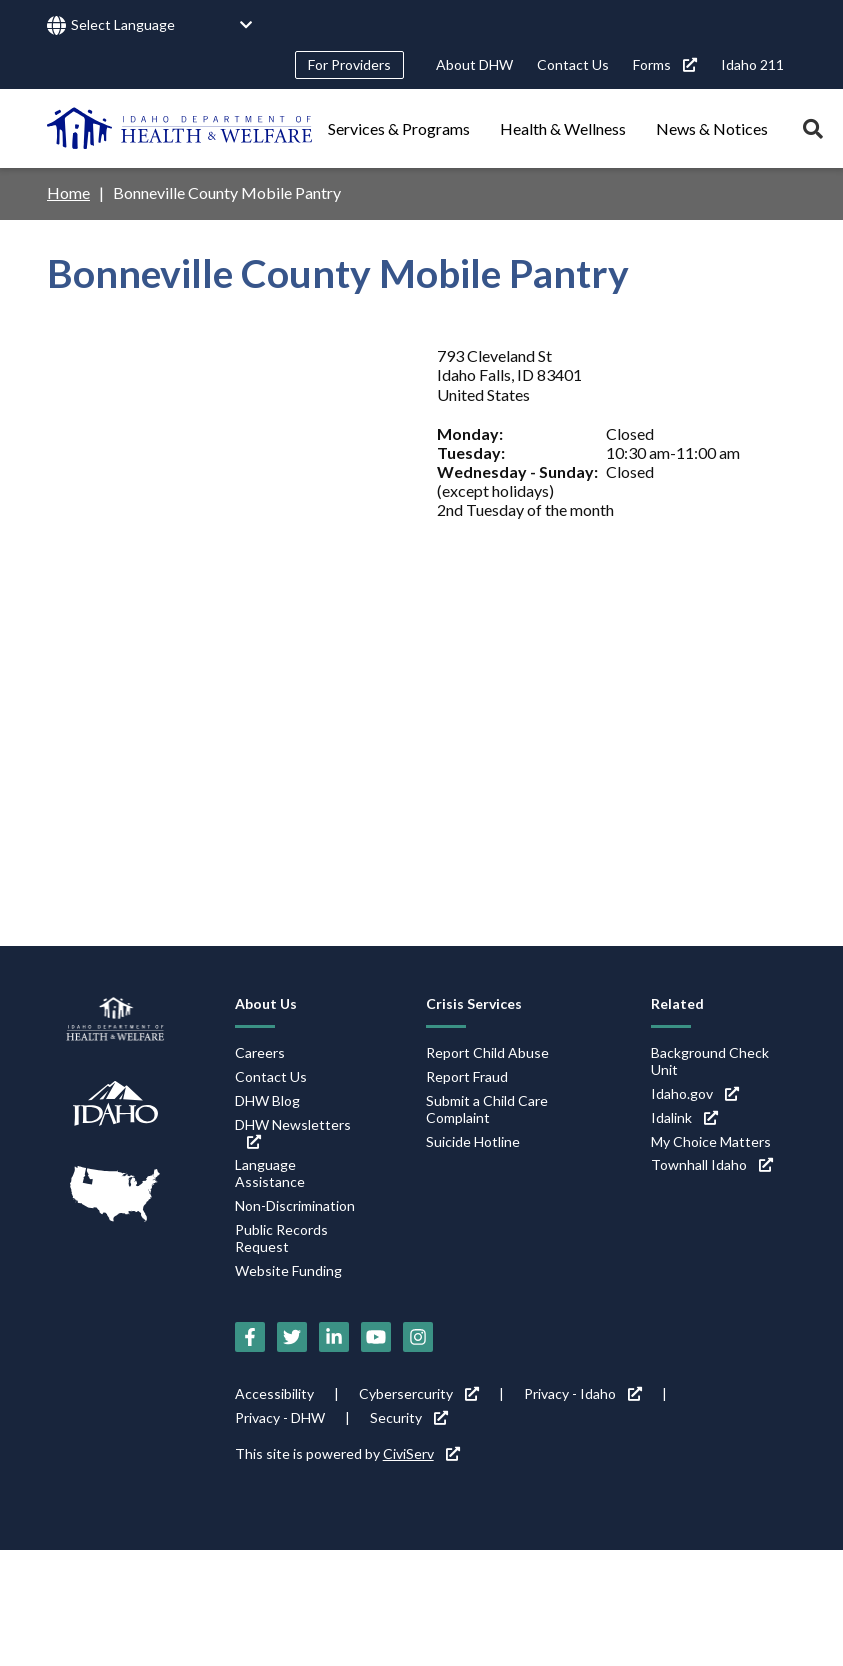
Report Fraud (467, 1076)
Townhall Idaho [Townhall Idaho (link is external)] (712, 1164)
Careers (260, 1052)
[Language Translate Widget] (162, 25)
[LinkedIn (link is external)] (334, 1337)
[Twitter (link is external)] (292, 1337)
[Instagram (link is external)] (418, 1337)
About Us (266, 1003)
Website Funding (288, 1270)
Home (68, 192)
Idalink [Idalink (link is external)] (684, 1117)
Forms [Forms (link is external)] (665, 64)
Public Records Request (281, 1238)
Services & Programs (399, 128)
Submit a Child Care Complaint (487, 1109)
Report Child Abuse (487, 1052)
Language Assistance (270, 1173)
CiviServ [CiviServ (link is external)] (421, 1453)
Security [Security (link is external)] (409, 1417)
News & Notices (712, 128)
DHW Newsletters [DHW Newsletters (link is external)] (293, 1132)
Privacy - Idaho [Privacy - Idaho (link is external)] (583, 1393)
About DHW (474, 64)
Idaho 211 (752, 64)
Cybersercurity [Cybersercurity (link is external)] (419, 1393)
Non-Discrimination (295, 1205)
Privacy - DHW (280, 1417)
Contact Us (573, 64)
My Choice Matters (711, 1141)
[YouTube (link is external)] (376, 1337)
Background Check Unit (710, 1061)
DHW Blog (267, 1100)
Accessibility (274, 1393)
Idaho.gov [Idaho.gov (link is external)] (695, 1093)
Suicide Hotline (473, 1141)
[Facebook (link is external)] (250, 1337)
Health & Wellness (563, 128)
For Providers (349, 64)
